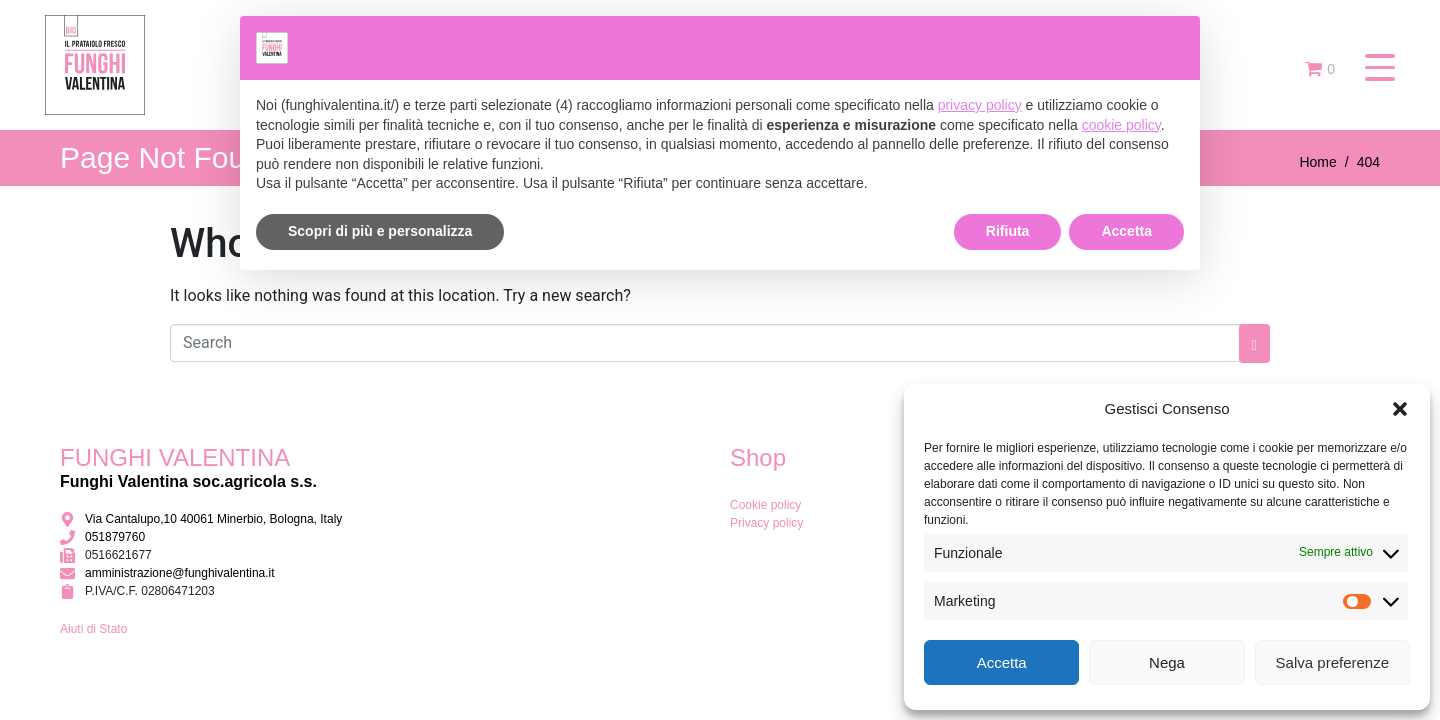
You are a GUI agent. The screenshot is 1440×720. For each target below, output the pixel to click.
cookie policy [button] (1121, 125)
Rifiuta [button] (1008, 231)
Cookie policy (765, 505)
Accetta (1002, 662)
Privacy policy (766, 523)
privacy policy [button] (980, 105)
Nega (1167, 662)
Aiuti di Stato (93, 629)
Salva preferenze (1332, 662)
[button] (1400, 409)
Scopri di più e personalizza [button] (380, 231)
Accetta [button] (1126, 231)
